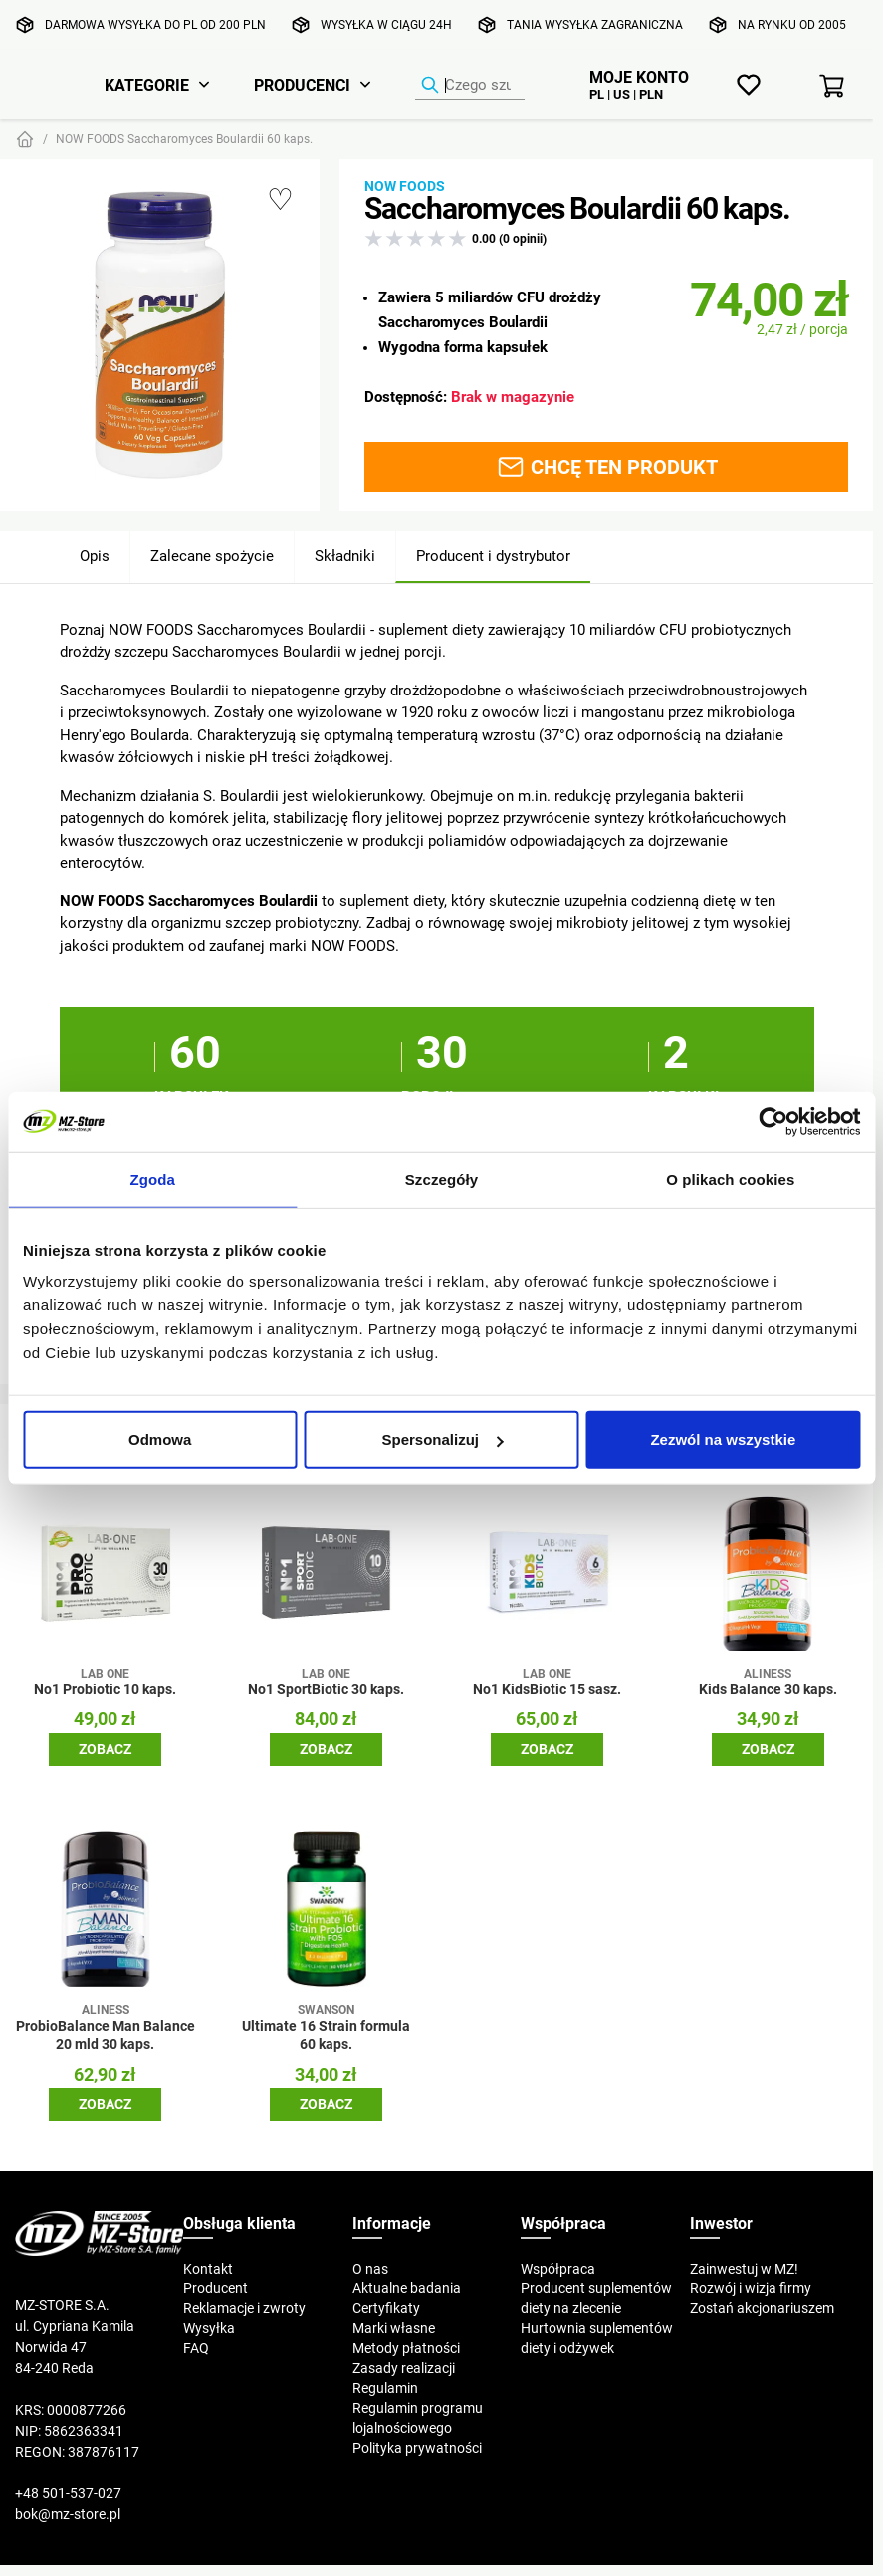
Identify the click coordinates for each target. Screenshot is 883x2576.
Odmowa (159, 1439)
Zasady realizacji (403, 2368)
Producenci (302, 85)
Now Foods (404, 186)
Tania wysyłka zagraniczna (595, 24)
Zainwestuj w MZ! (744, 2269)
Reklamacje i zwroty (244, 2308)
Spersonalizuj (442, 1439)
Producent (215, 2288)
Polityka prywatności (417, 2448)
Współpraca (558, 2269)
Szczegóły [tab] (441, 1178)
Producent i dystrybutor (493, 555)
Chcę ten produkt (607, 467)
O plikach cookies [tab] (730, 1178)
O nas (370, 2269)
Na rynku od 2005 (792, 24)
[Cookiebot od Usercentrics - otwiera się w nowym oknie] (773, 1121)
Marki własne (393, 2328)
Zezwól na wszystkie (722, 1439)
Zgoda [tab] (152, 1178)
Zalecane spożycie (212, 555)
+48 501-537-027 (68, 2493)
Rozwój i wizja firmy (750, 2288)
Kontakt (208, 2269)
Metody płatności (406, 2348)
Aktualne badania (406, 2288)
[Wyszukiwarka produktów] (470, 85)
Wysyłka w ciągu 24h (386, 24)
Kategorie (147, 85)
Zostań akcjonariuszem (762, 2308)
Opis (95, 555)
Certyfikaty (386, 2308)
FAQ (196, 2348)
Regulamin (385, 2388)
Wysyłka (209, 2328)
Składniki (345, 555)
